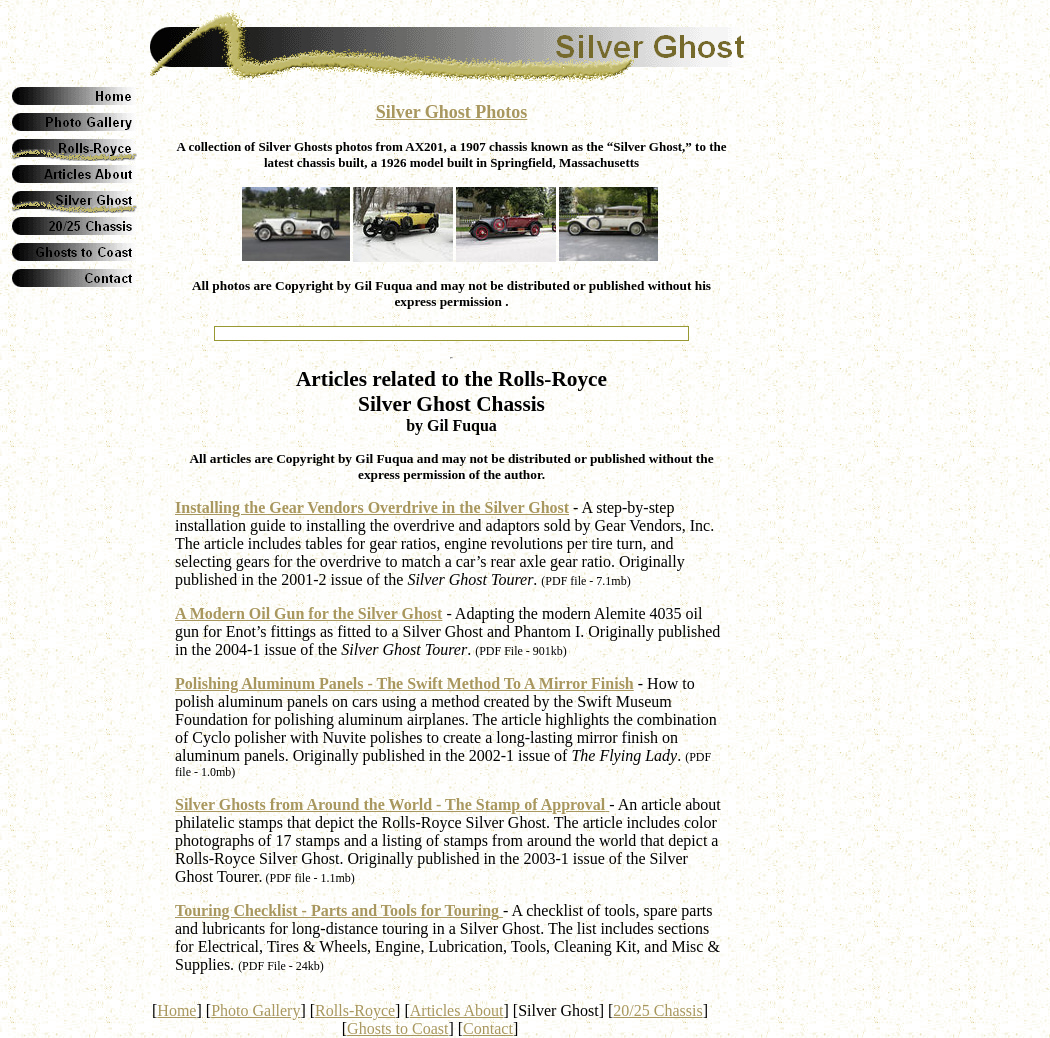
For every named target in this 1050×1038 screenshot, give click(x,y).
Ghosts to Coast (397, 1028)
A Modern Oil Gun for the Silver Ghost (308, 613)
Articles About (457, 1010)
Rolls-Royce (355, 1010)
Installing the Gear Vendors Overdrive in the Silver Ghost (372, 507)
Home (176, 1010)
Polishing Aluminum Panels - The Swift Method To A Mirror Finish (404, 683)
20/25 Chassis (657, 1010)
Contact (488, 1028)
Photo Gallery (255, 1010)
